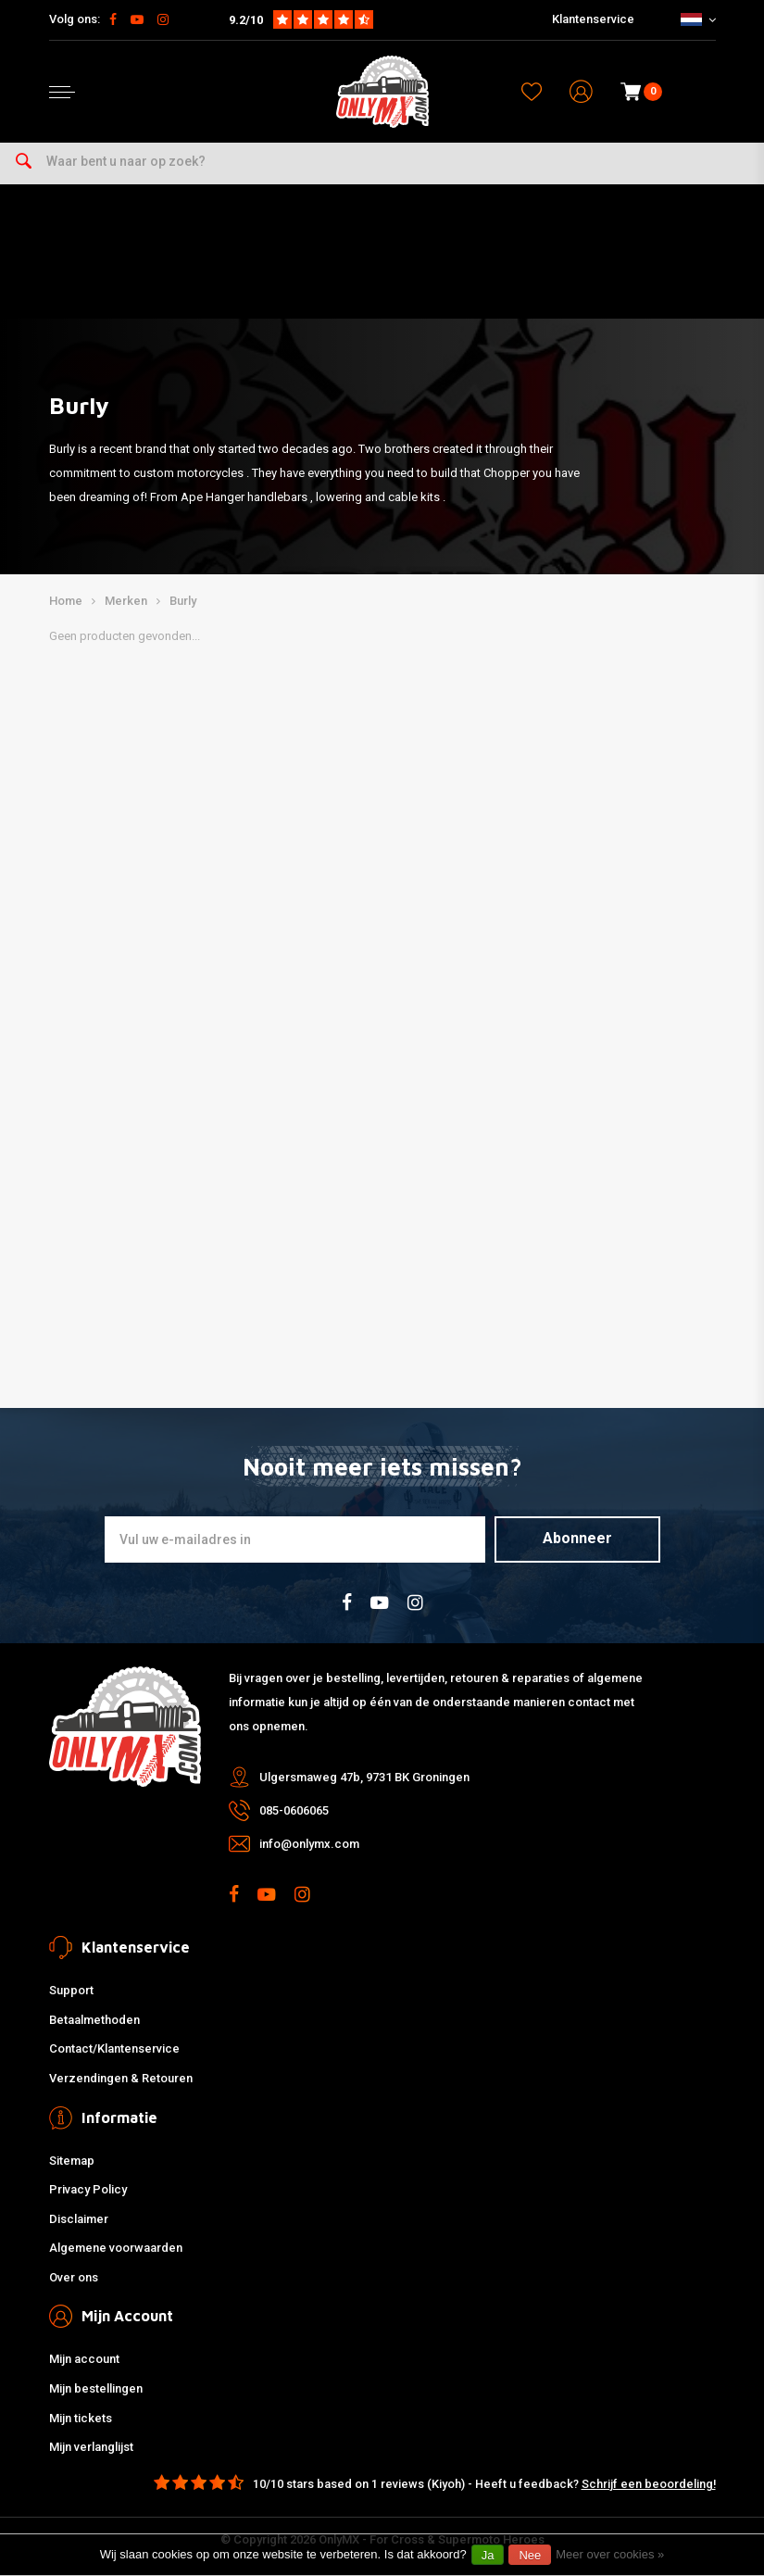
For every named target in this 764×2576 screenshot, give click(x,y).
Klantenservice (593, 19)
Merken (126, 601)
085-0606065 (294, 1810)
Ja (488, 2555)
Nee (530, 2555)
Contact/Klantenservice (114, 2048)
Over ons (73, 2277)
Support (71, 1990)
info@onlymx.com (309, 1844)
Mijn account (84, 2359)
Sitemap (71, 2161)
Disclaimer (78, 2219)
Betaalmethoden (94, 2020)
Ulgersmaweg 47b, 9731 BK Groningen (364, 1777)
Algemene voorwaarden (115, 2248)
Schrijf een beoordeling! (649, 2484)
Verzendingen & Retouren (121, 2078)
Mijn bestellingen (96, 2388)
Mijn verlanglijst (91, 2447)
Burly (182, 601)
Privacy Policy (88, 2189)
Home (65, 601)
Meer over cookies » (610, 2554)
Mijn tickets (80, 2418)
